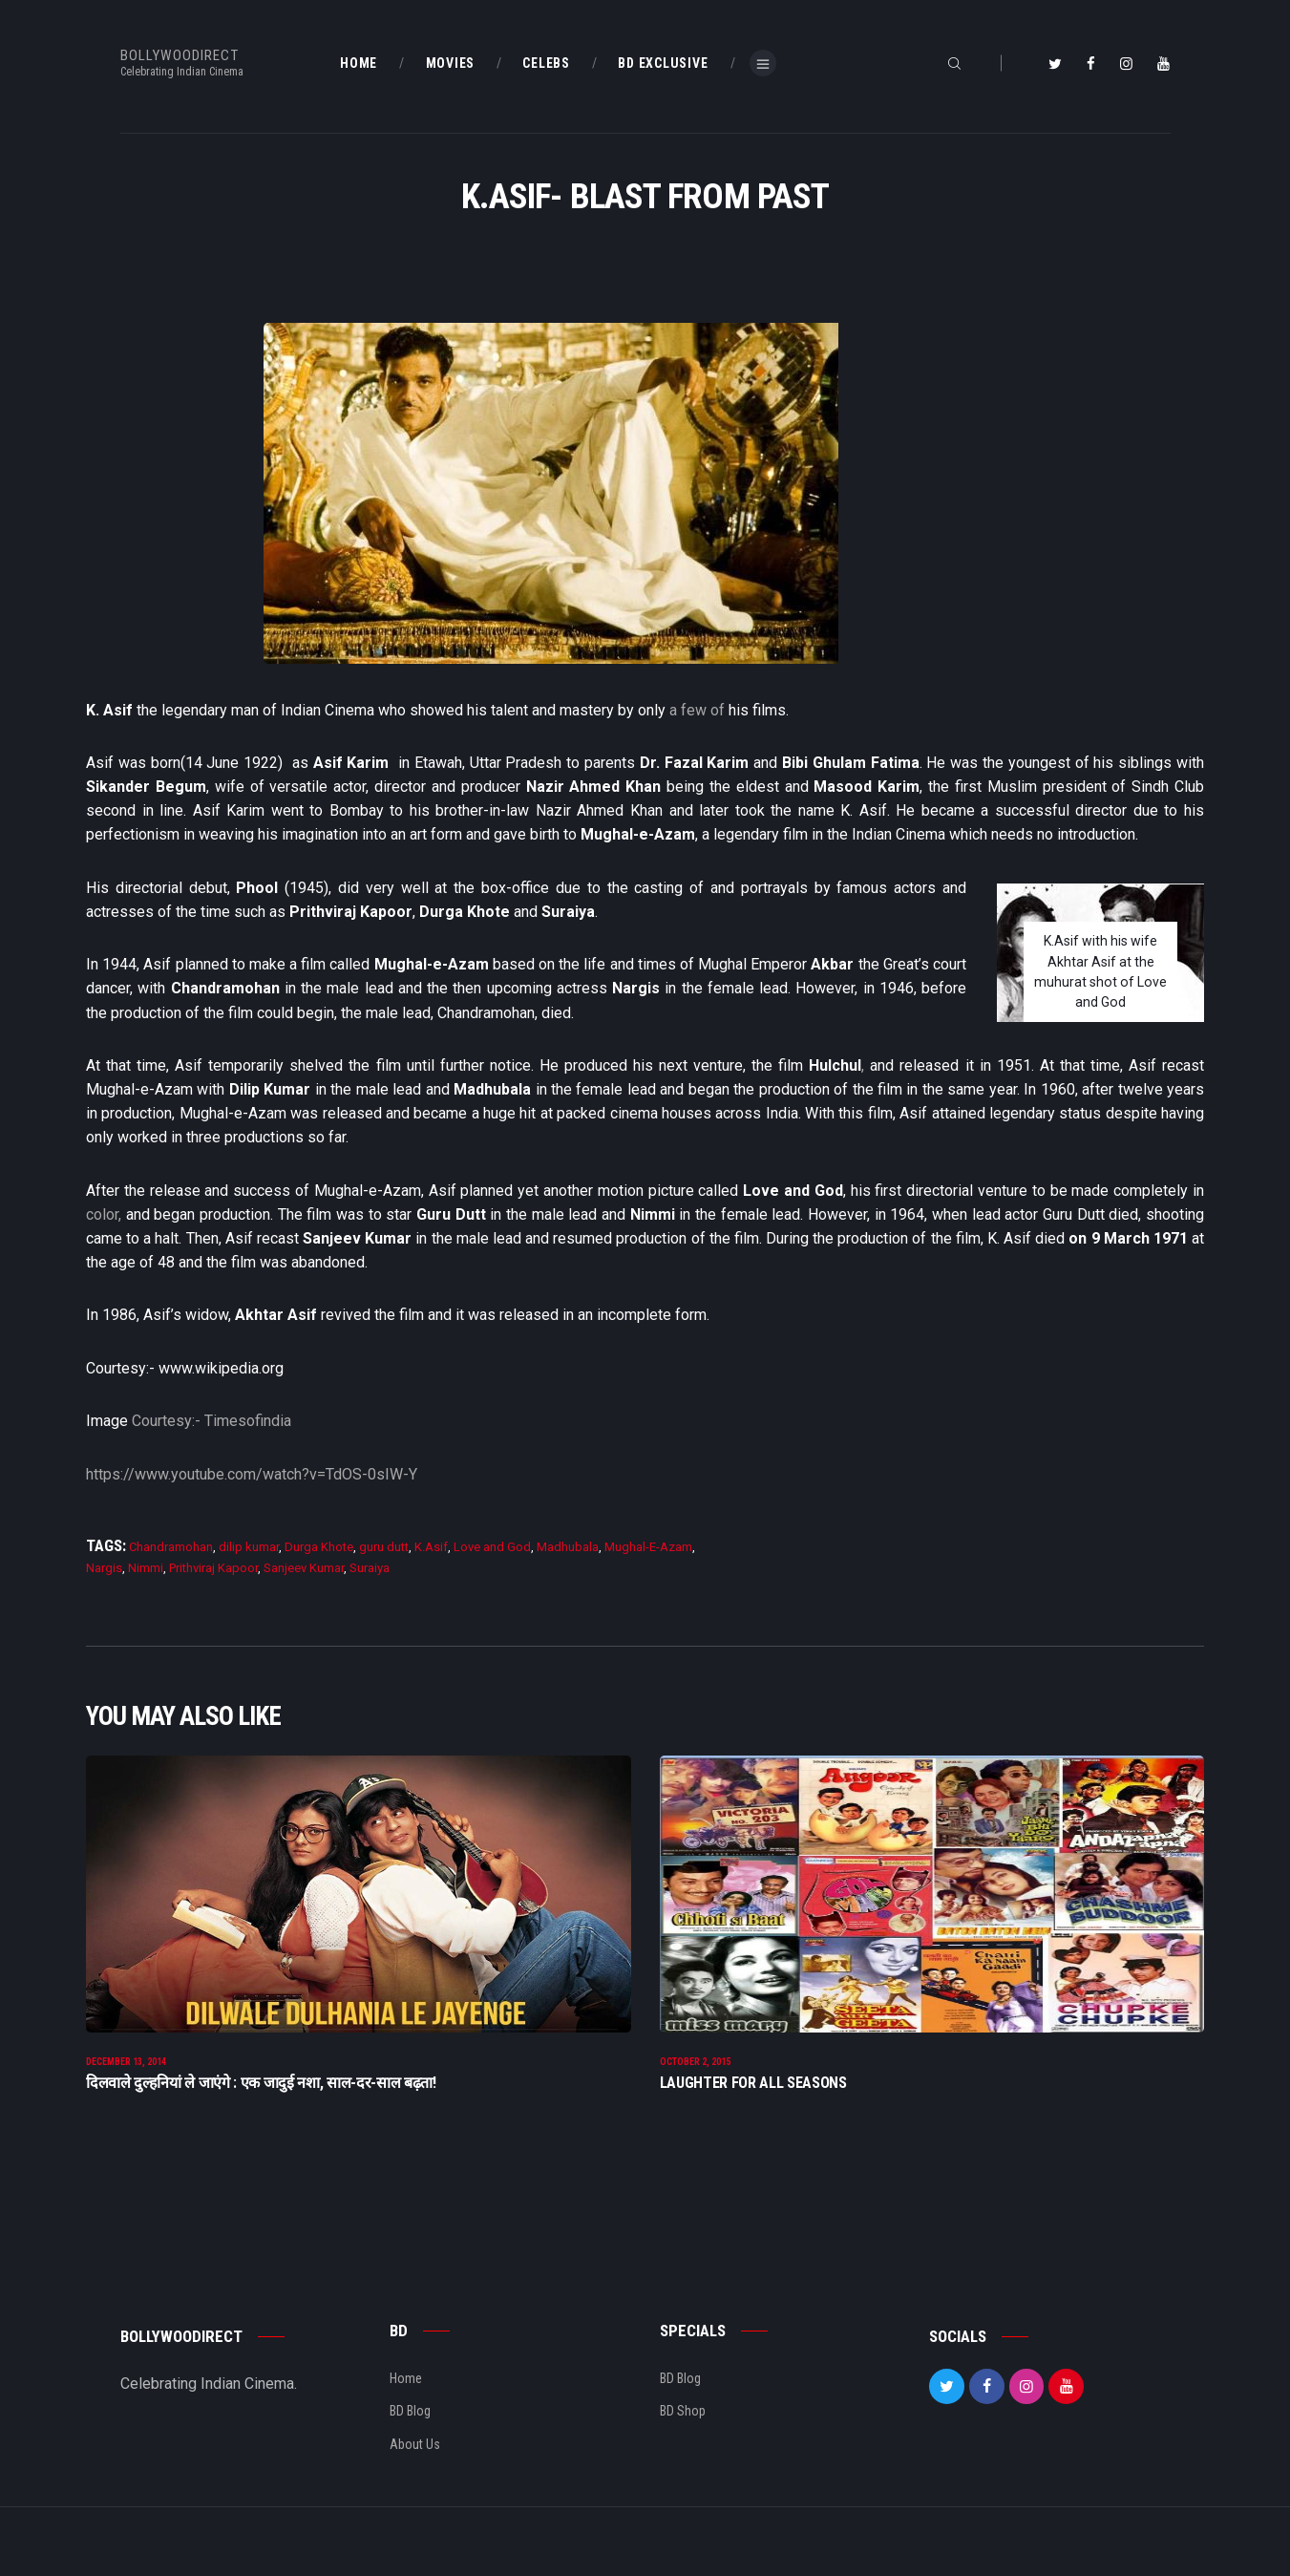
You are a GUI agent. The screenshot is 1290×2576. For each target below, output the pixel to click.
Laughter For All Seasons (753, 2113)
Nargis (104, 1568)
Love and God (492, 1547)
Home (406, 2409)
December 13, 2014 (126, 2092)
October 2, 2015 (695, 2092)
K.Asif (431, 1547)
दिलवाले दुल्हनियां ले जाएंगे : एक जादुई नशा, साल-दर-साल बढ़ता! (261, 2113)
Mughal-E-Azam (648, 1547)
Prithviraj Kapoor (213, 1568)
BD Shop (683, 2442)
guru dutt (384, 1547)
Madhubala (568, 1547)
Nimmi (145, 1568)
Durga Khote (319, 1547)
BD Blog (410, 2442)
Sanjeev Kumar (304, 1568)
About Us (415, 2474)
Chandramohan (171, 1547)
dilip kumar (249, 1547)
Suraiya (369, 1568)
